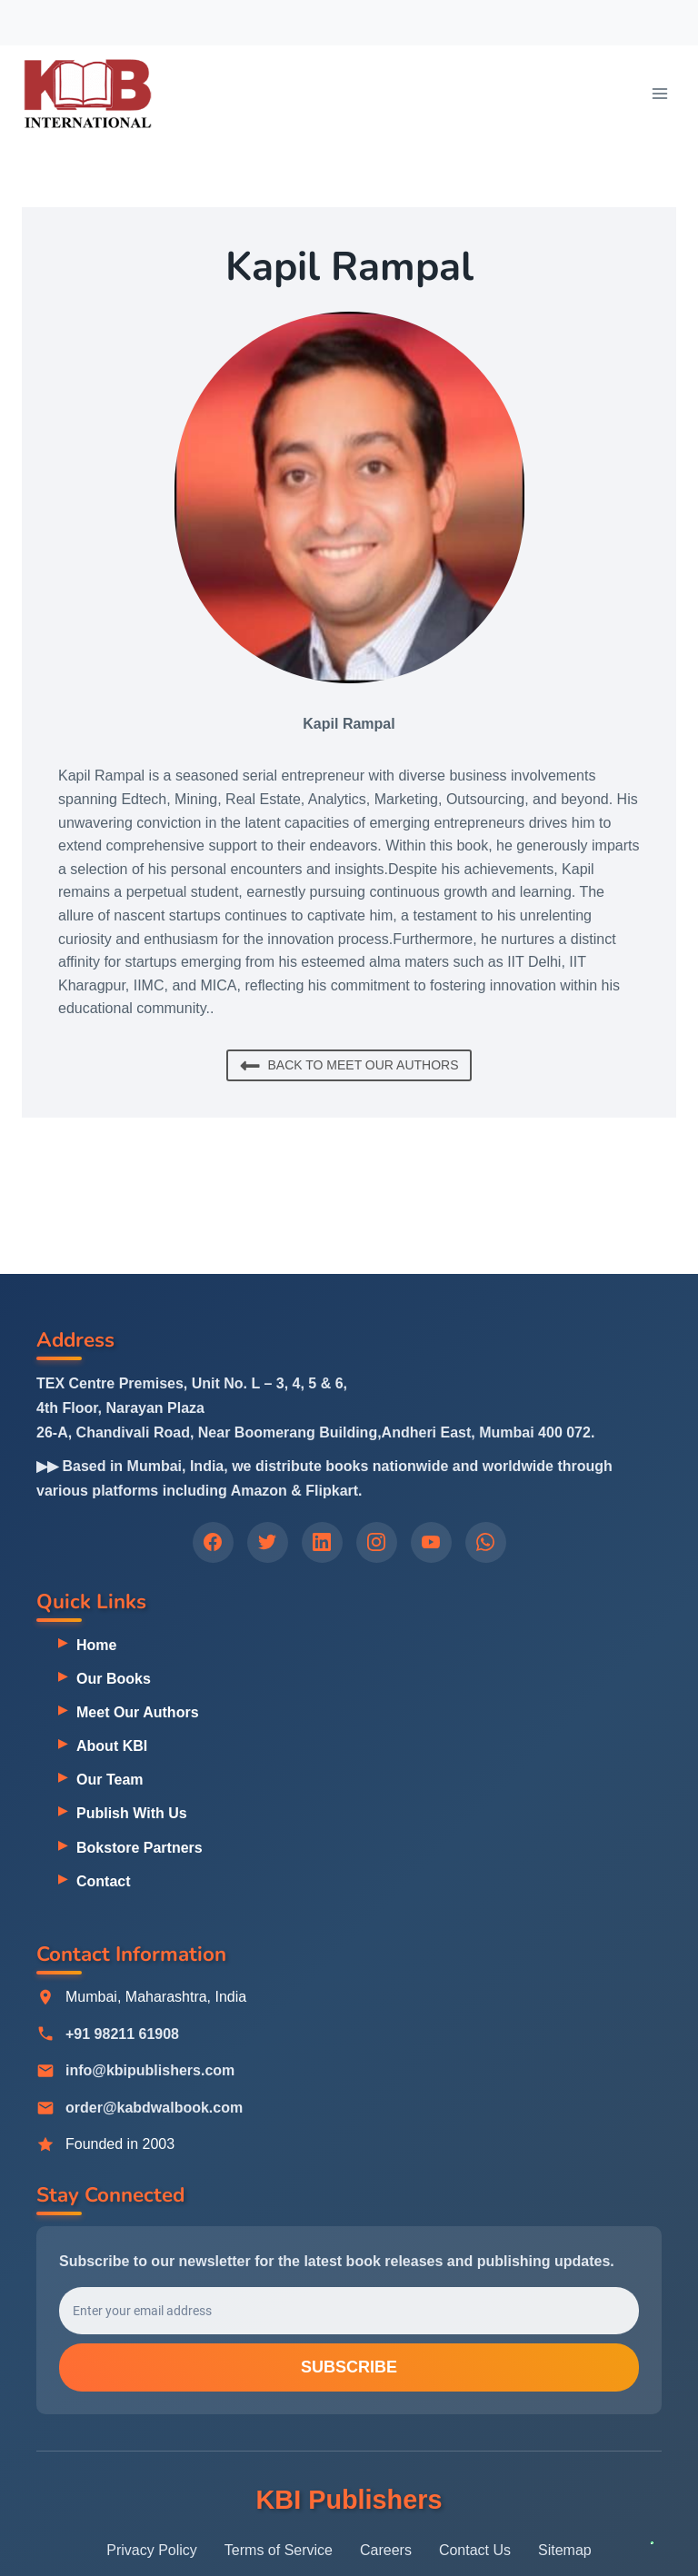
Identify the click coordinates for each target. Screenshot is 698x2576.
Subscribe (349, 2369)
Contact (103, 1881)
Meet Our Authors (137, 1712)
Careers (386, 2550)
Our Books (113, 1678)
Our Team (110, 1779)
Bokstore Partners (139, 1847)
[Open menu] (659, 93)
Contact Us (475, 2550)
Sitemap (565, 2550)
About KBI (111, 1746)
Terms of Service (278, 2550)
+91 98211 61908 (122, 2034)
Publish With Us (131, 1813)
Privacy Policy (151, 2550)
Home (96, 1645)
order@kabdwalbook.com (154, 2107)
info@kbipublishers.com (149, 2071)
